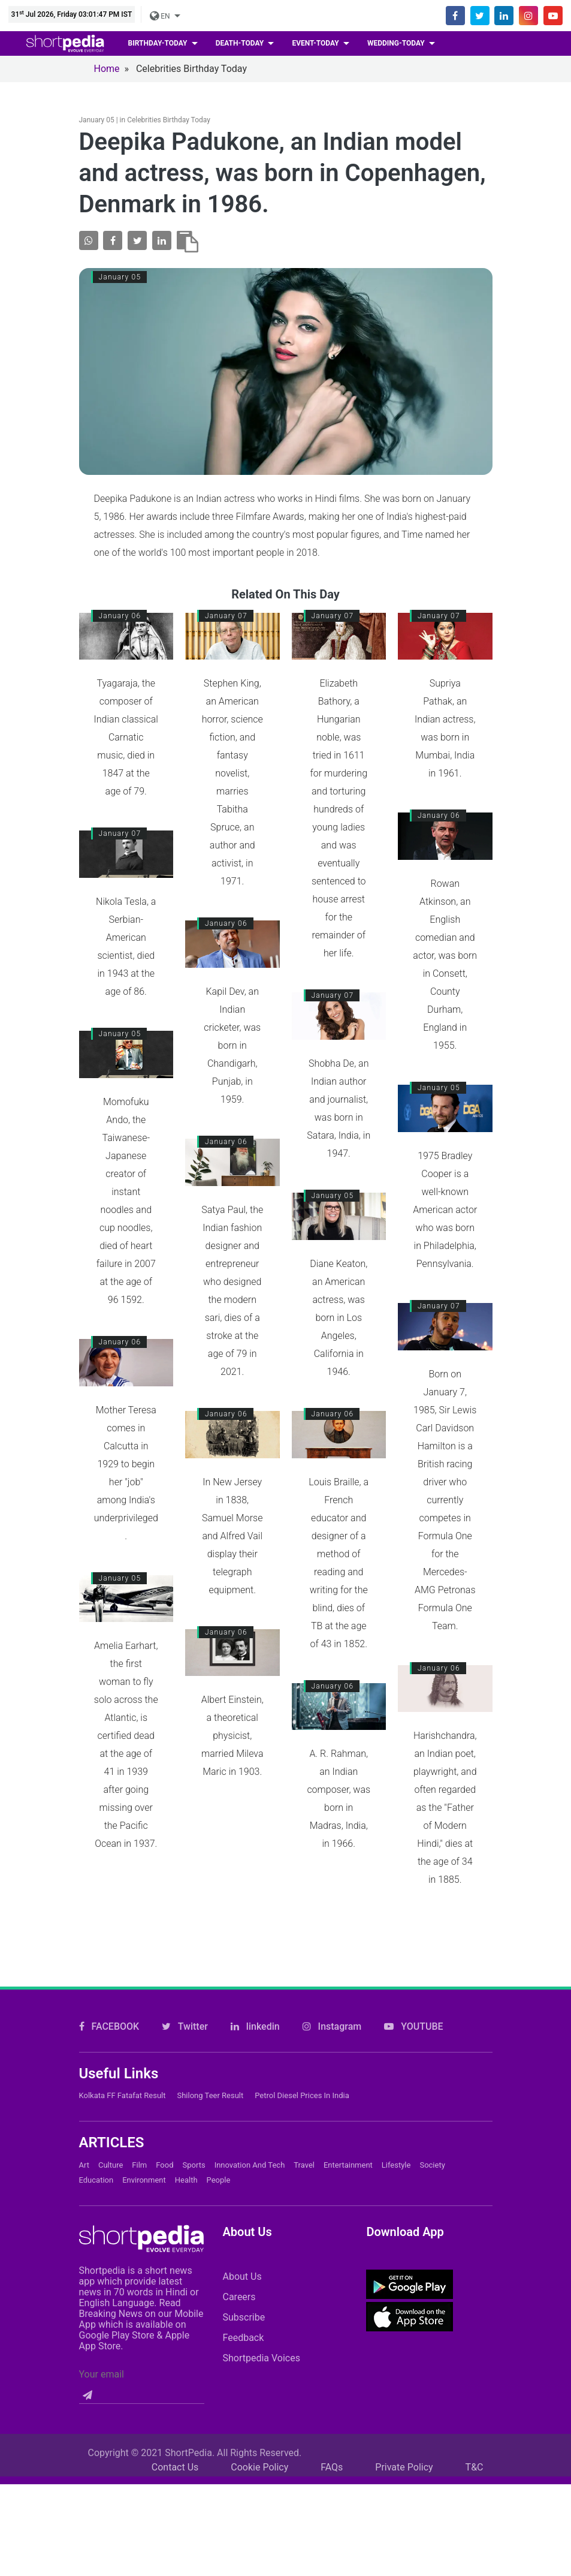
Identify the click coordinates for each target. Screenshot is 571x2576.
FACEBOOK (109, 1990)
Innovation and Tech (249, 2128)
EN (160, 16)
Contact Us (175, 2431)
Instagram (332, 1990)
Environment (144, 2143)
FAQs (332, 2431)
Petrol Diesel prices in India (302, 2059)
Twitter (185, 1990)
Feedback (243, 2301)
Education (96, 2143)
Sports (194, 2128)
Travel (304, 2128)
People (219, 2143)
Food (164, 2128)
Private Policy (404, 2431)
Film (139, 2128)
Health (186, 2143)
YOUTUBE (413, 1990)
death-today (240, 43)
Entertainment (348, 2128)
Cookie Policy (259, 2431)
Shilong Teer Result (210, 2059)
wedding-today (397, 43)
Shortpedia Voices (261, 2322)
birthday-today (158, 43)
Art (84, 2128)
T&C (475, 2431)
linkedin (255, 1990)
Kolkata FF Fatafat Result (122, 2059)
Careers (238, 2261)
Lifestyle (396, 2128)
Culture (110, 2128)
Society (432, 2128)
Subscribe (243, 2281)
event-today (316, 43)
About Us (241, 2240)
